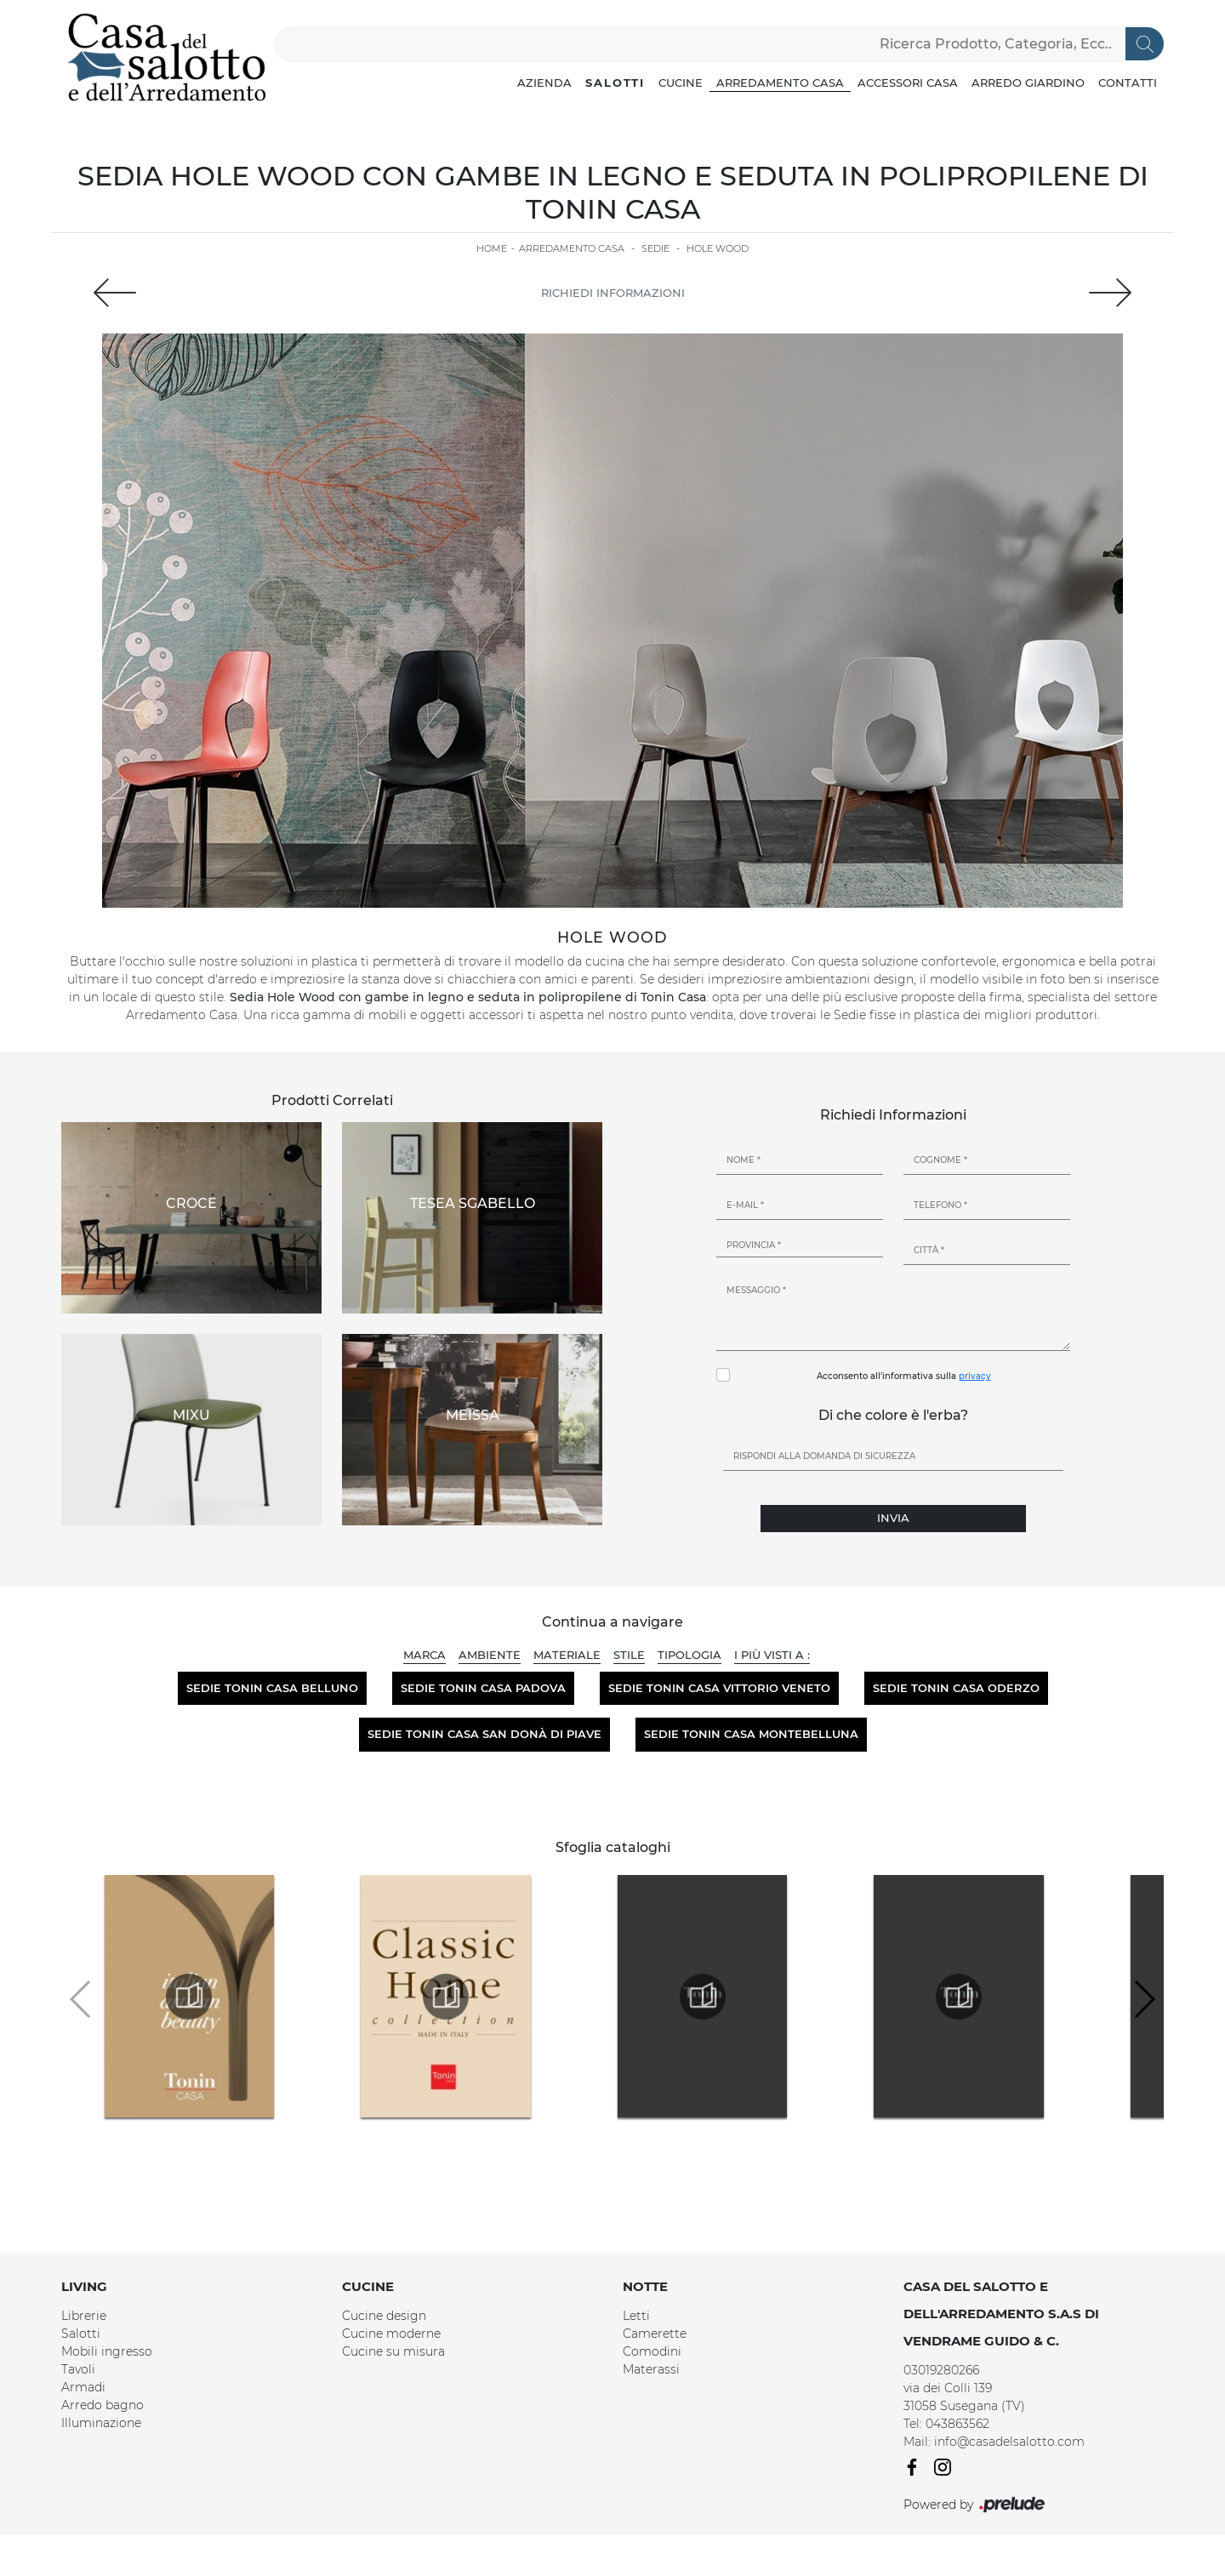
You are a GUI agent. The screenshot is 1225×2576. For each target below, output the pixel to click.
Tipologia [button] (689, 1654)
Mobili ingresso (106, 2351)
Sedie (655, 248)
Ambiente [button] (490, 1654)
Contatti (1127, 82)
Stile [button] (629, 1654)
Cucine (680, 82)
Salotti (615, 82)
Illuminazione (101, 2423)
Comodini (652, 2351)
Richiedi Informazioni (613, 292)
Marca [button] (424, 1654)
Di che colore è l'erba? (893, 1415)
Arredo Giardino (1028, 82)
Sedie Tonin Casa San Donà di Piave (484, 1734)
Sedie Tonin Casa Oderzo (956, 1688)
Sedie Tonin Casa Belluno (272, 1688)
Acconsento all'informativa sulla (904, 1376)
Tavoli (78, 2369)
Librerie (83, 2315)
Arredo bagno (102, 2405)
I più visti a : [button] (772, 1654)
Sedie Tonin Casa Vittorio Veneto (719, 1688)
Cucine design (384, 2315)
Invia (893, 1518)
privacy (975, 1376)
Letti (636, 2315)
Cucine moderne (391, 2333)
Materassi (651, 2369)
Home (491, 248)
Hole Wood (718, 248)
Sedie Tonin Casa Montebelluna (751, 1734)
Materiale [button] (567, 1654)
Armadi (83, 2387)
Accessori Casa (908, 82)
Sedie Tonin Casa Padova (483, 1688)
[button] (1143, 1999)
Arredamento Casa (780, 82)
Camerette (655, 2333)
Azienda (544, 82)
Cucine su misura (393, 2351)
